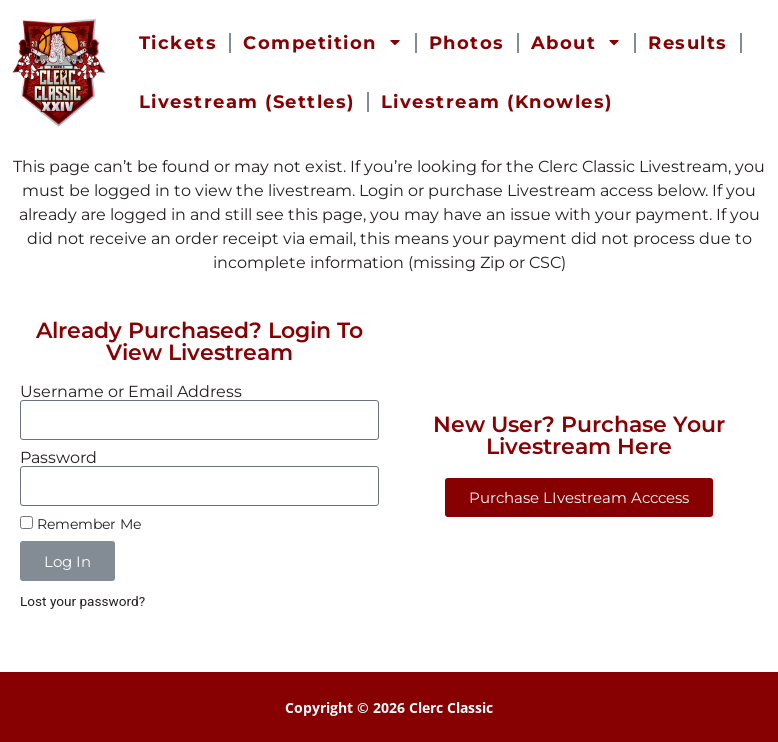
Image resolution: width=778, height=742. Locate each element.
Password (58, 458)
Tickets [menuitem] (178, 43)
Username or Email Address (131, 392)
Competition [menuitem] (323, 43)
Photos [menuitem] (467, 43)
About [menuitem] (577, 43)
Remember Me (80, 524)
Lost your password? (82, 601)
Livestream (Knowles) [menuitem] (497, 102)
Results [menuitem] (688, 43)
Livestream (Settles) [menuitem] (247, 102)
